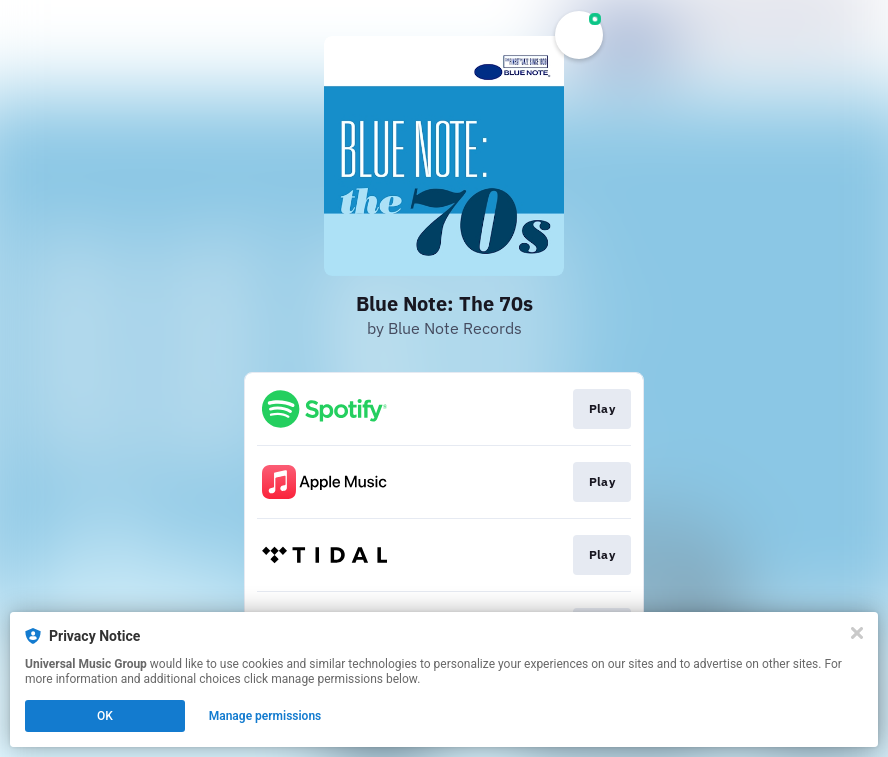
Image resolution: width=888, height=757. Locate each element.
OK (105, 716)
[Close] (857, 633)
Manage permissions (265, 716)
